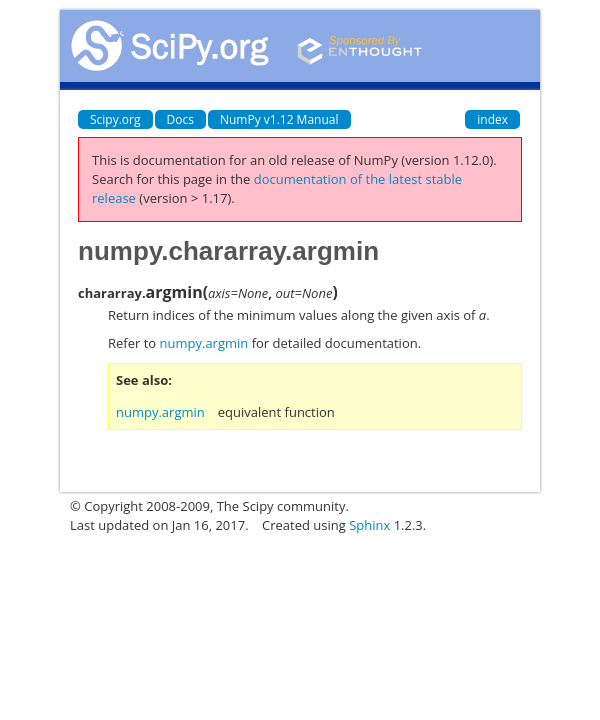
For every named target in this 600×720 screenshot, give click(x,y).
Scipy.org (115, 119)
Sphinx (369, 525)
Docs (180, 119)
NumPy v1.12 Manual (279, 119)
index (492, 119)
